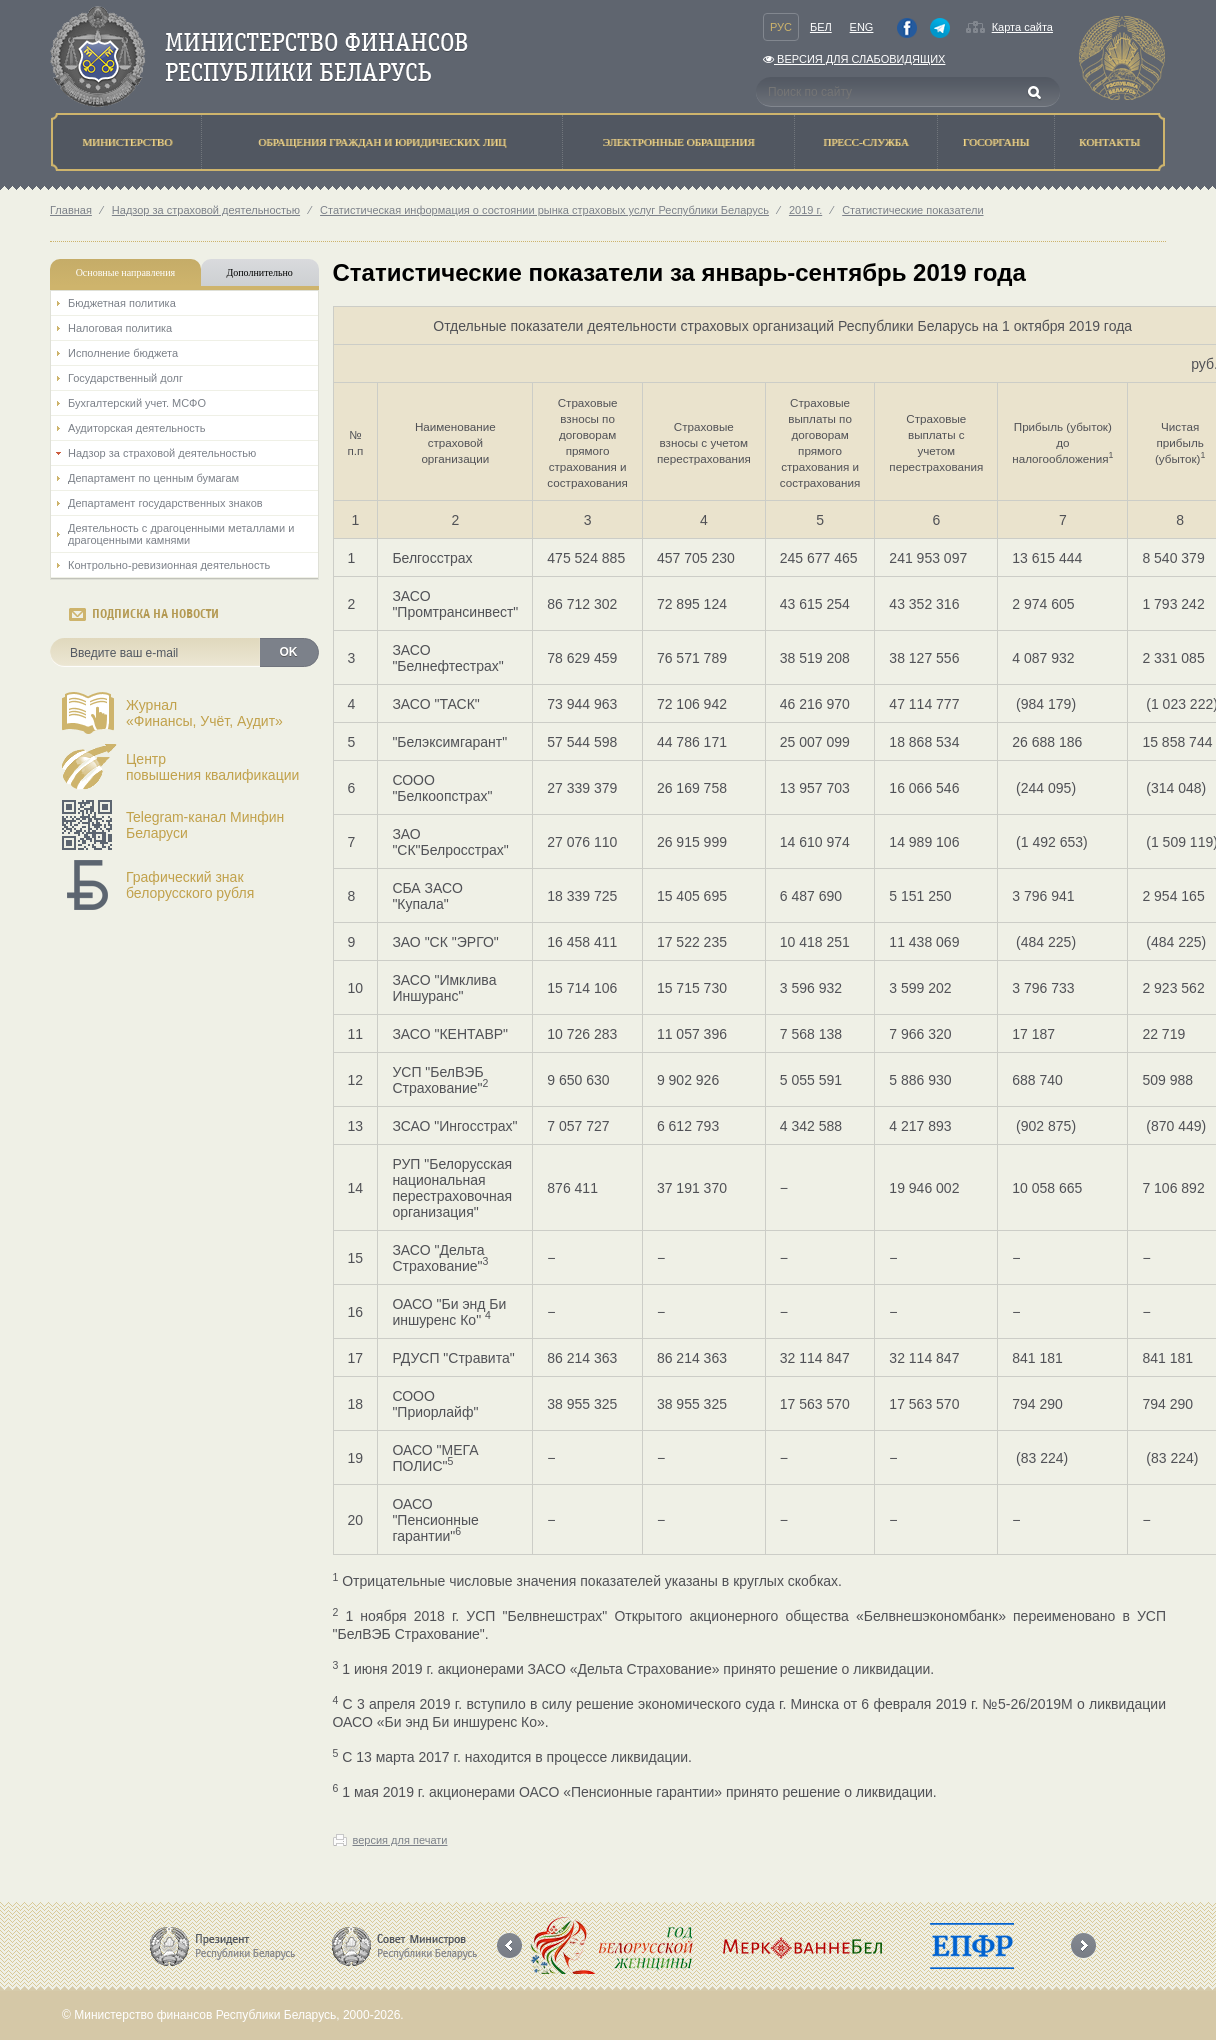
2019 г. (805, 210)
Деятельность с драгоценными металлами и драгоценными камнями (181, 534)
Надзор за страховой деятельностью (206, 210)
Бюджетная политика (122, 303)
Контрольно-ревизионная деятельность (169, 565)
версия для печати (400, 1840)
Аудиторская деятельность (137, 428)
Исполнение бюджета (123, 353)
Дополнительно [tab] (259, 272)
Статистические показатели (912, 210)
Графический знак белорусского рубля (190, 885)
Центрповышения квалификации (212, 767)
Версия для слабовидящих (854, 59)
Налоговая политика (120, 328)
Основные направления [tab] (126, 272)
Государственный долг (125, 378)
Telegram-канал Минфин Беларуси (205, 825)
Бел (821, 27)
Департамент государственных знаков (165, 503)
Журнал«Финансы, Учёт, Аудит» (204, 713)
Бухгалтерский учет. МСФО (137, 403)
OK (289, 652)
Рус (781, 27)
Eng (862, 27)
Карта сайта (1022, 27)
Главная (71, 210)
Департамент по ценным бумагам (153, 478)
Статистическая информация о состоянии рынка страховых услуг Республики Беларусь (544, 210)
